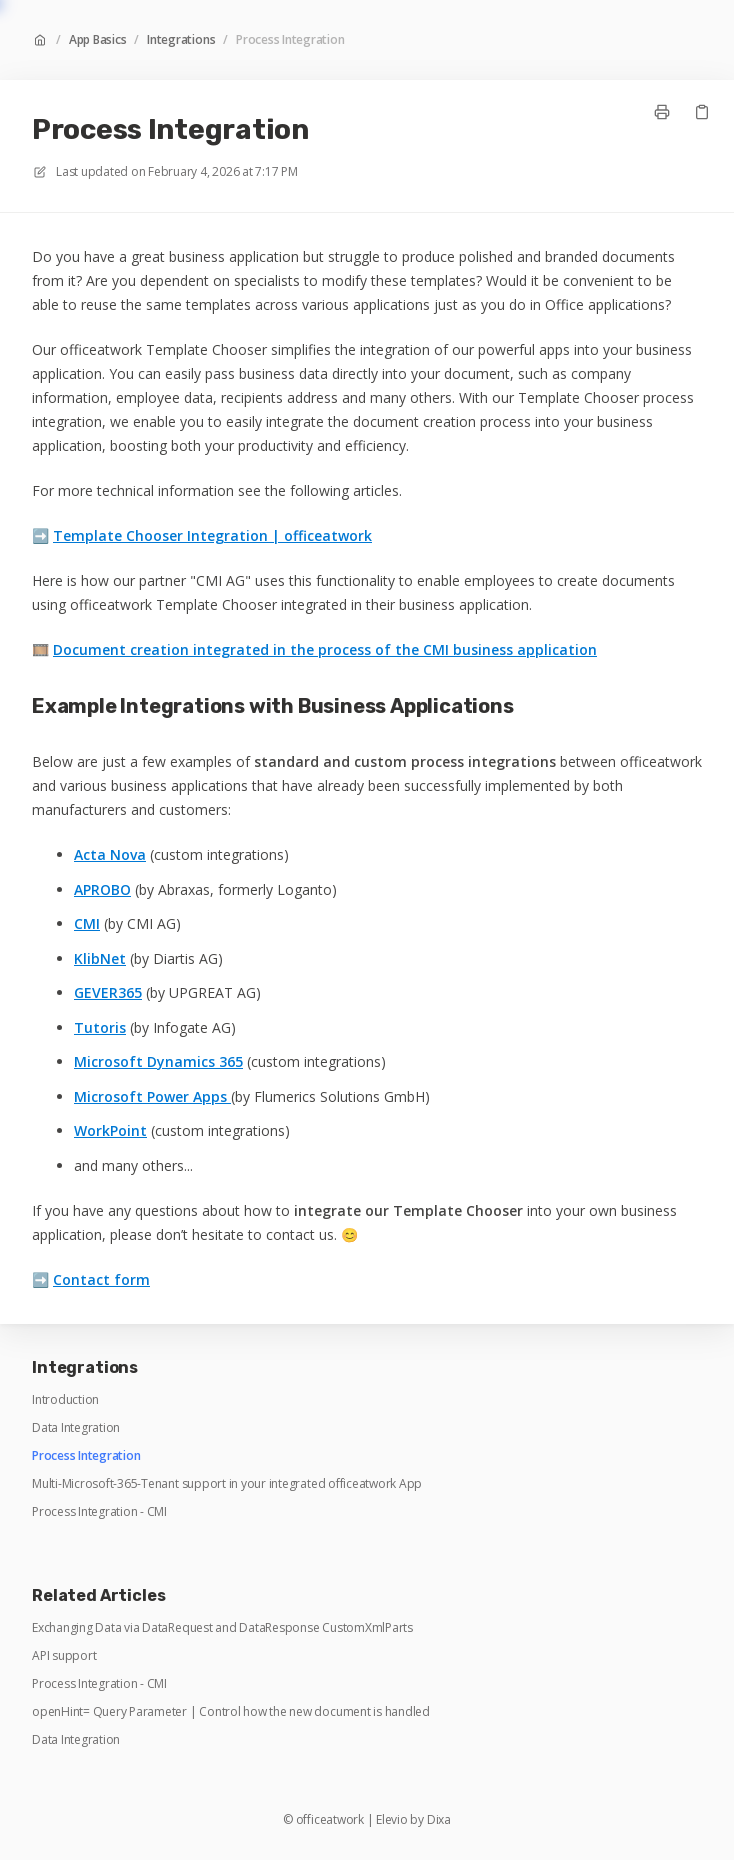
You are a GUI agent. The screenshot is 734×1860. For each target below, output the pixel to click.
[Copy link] (702, 112)
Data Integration (76, 1428)
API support (64, 1656)
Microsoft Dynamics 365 (158, 1061)
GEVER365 (108, 992)
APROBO (102, 889)
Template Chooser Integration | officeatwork (212, 535)
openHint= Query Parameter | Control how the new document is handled (231, 1712)
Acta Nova (110, 854)
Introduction (65, 1400)
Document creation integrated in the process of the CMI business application (325, 649)
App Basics (98, 40)
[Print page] (662, 112)
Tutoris (100, 1027)
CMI (87, 923)
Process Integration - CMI (99, 1512)
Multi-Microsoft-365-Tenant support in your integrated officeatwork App (227, 1484)
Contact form (101, 1279)
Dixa (439, 1820)
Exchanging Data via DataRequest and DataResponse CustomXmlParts (222, 1628)
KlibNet (100, 958)
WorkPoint (110, 1130)
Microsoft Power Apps (152, 1096)
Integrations (181, 40)
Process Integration (290, 40)
